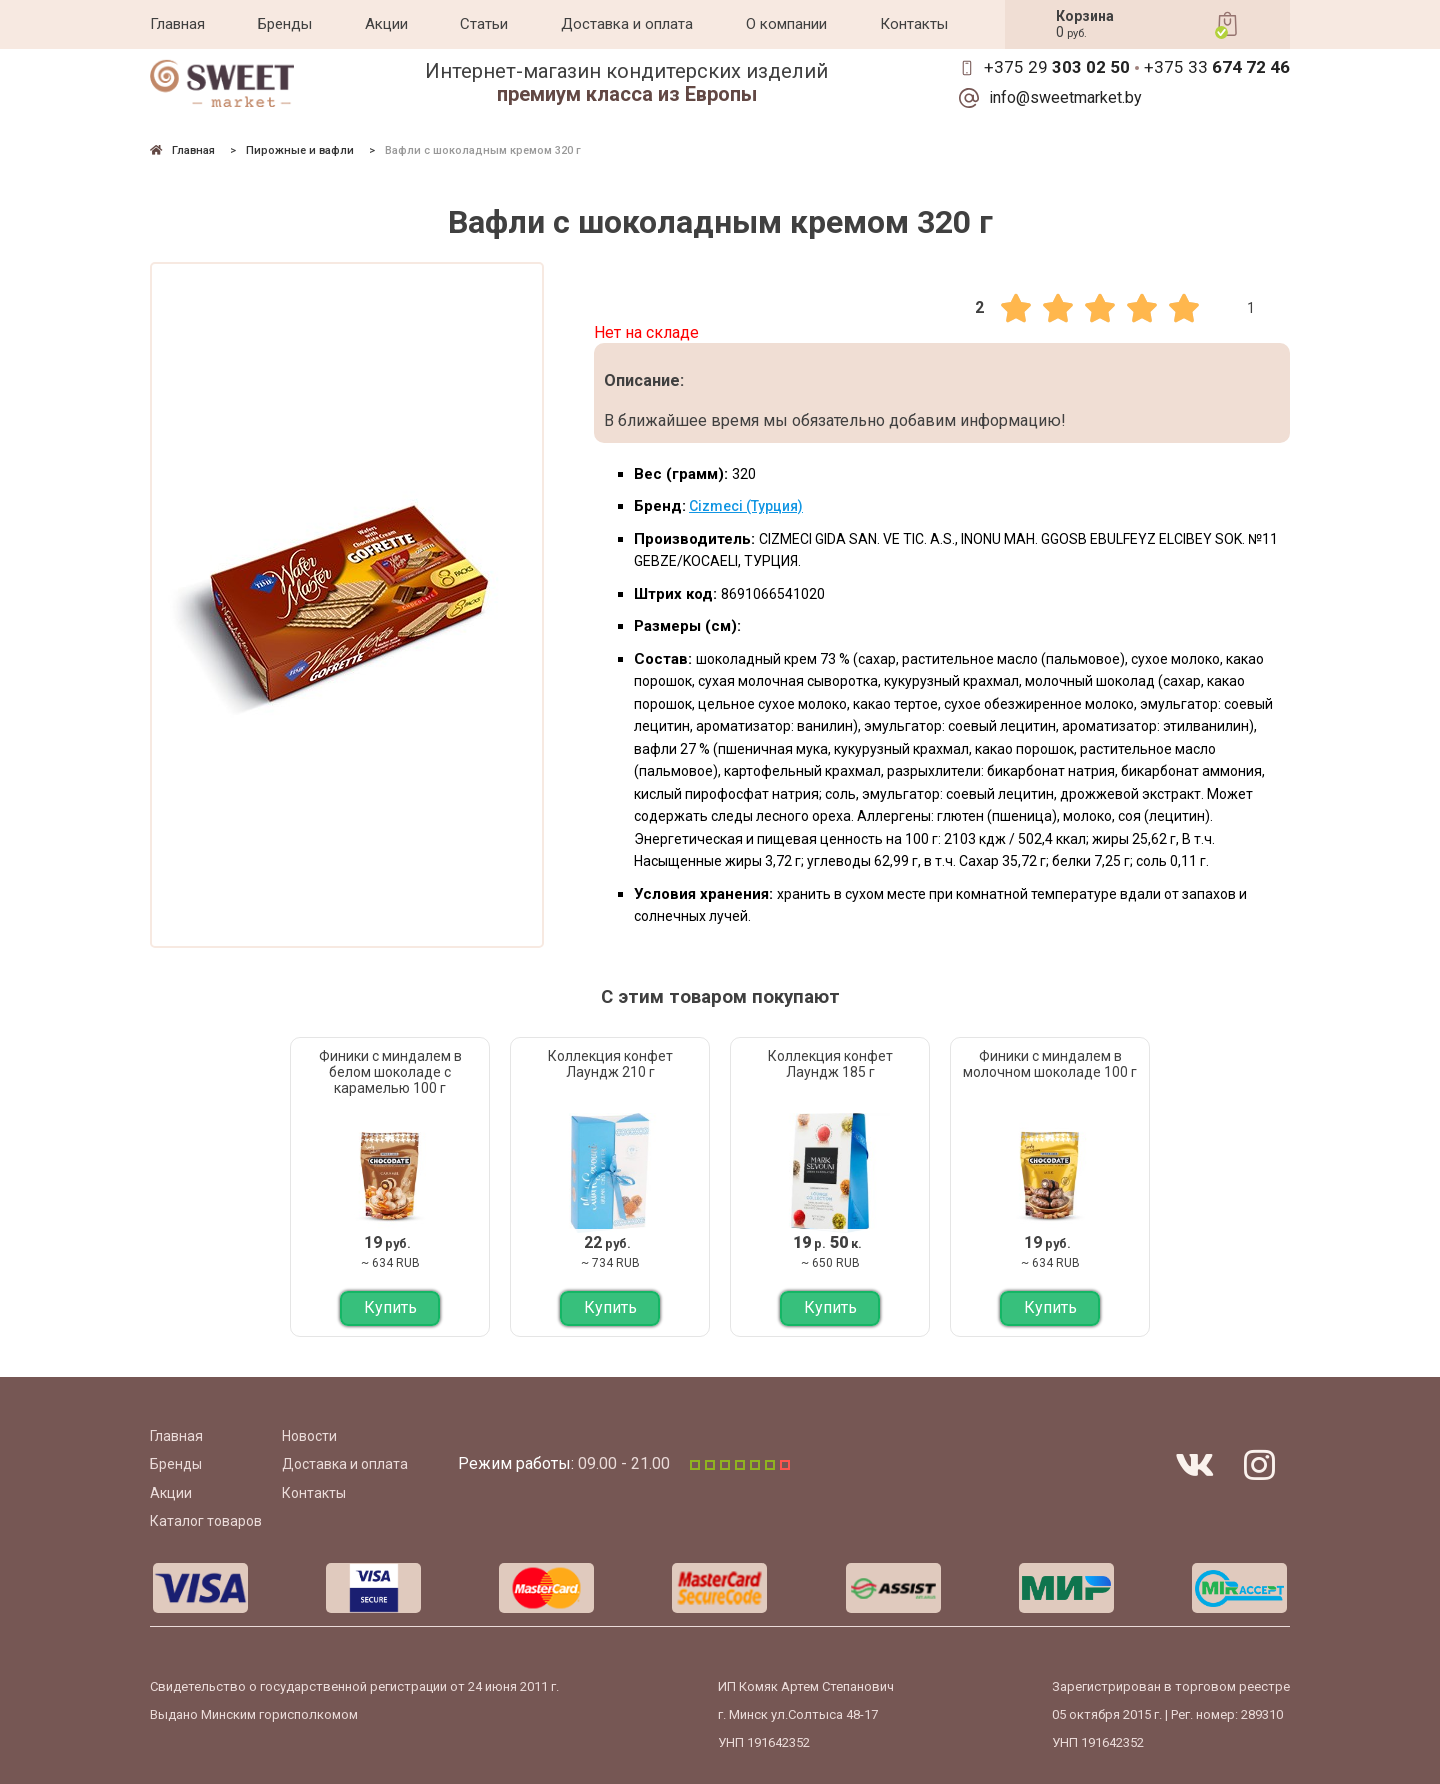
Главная (177, 24)
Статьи (484, 24)
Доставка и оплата (627, 24)
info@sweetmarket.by (1065, 98)
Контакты (914, 24)
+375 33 (1217, 67)
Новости (309, 1436)
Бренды (285, 24)
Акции (386, 24)
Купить (390, 1307)
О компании (786, 24)
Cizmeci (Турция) (746, 506)
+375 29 (1057, 67)
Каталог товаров (206, 1521)
